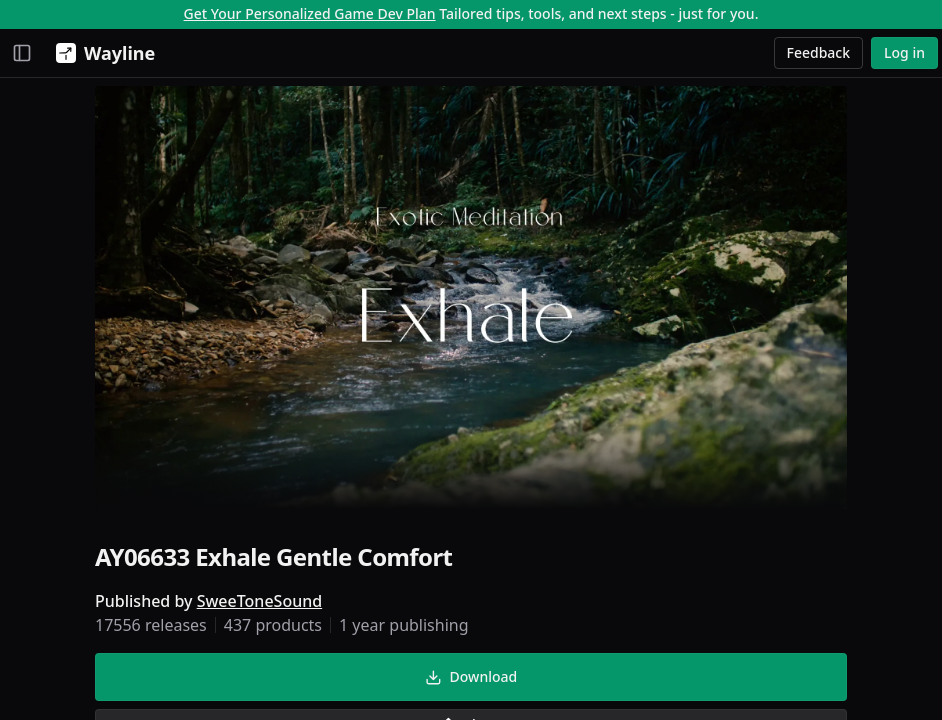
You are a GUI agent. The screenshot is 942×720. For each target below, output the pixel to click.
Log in (904, 52)
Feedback (819, 52)
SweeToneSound (260, 601)
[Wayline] (101, 53)
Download (471, 676)
